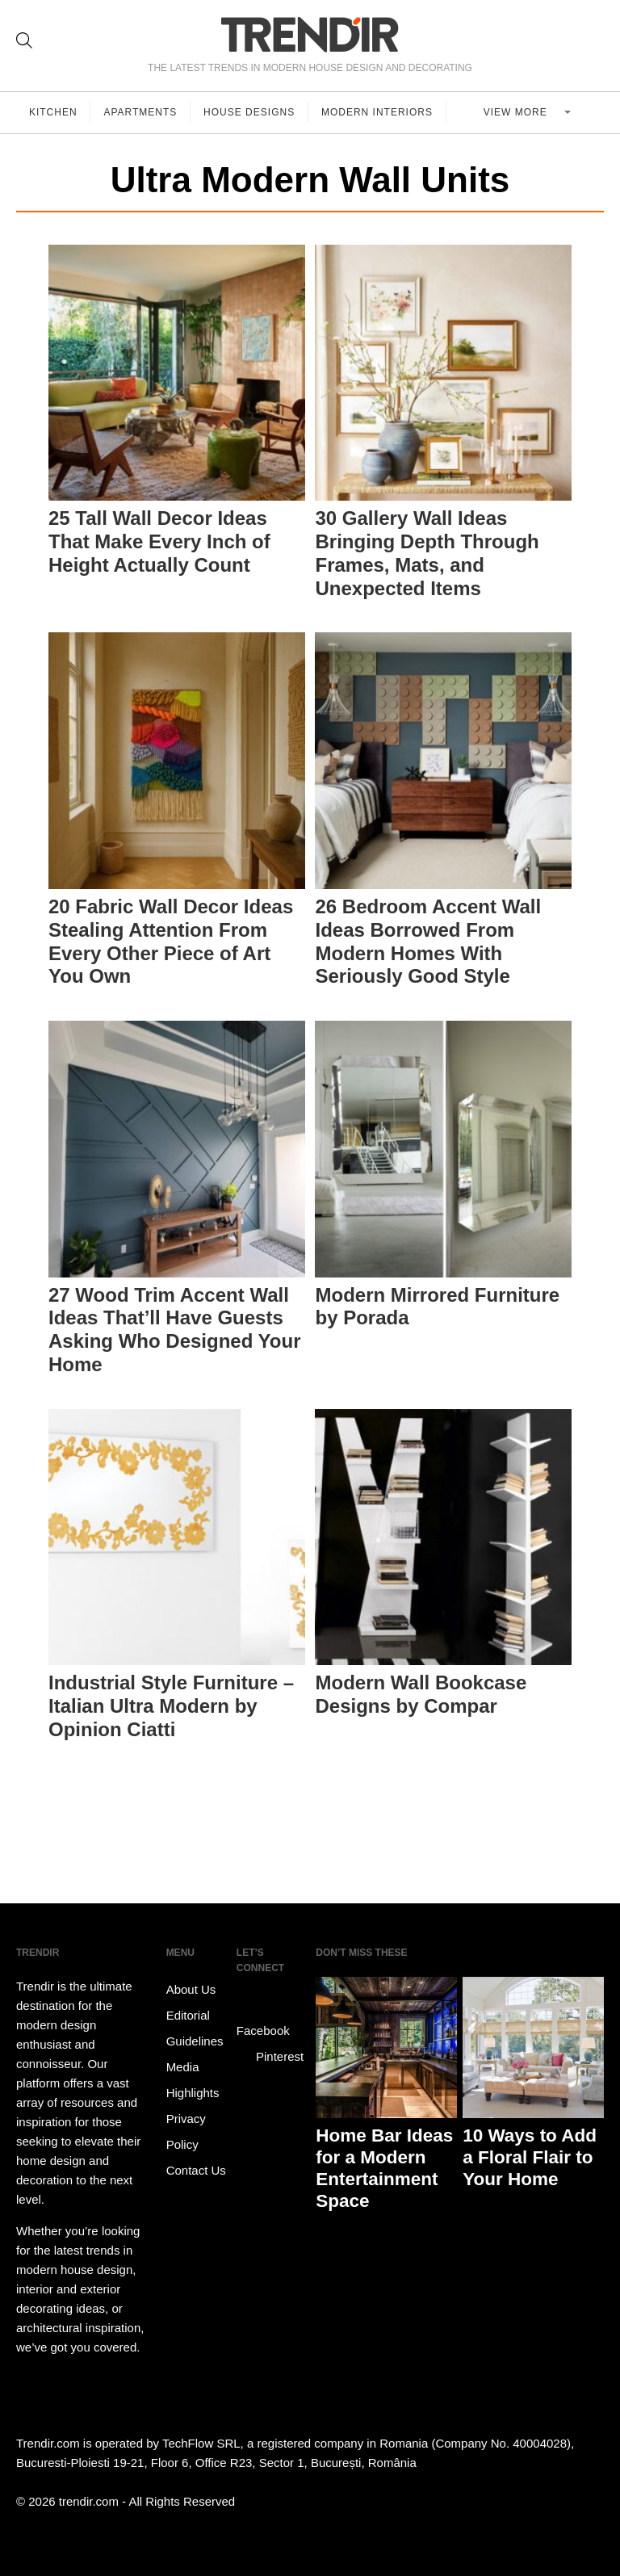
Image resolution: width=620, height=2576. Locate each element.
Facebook (263, 2018)
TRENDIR (310, 34)
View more (517, 112)
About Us (191, 1989)
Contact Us (196, 2170)
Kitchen (53, 112)
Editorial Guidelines (195, 2028)
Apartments (141, 112)
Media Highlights (193, 2080)
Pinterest (270, 2056)
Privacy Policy (186, 2131)
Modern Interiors (378, 112)
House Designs (249, 112)
